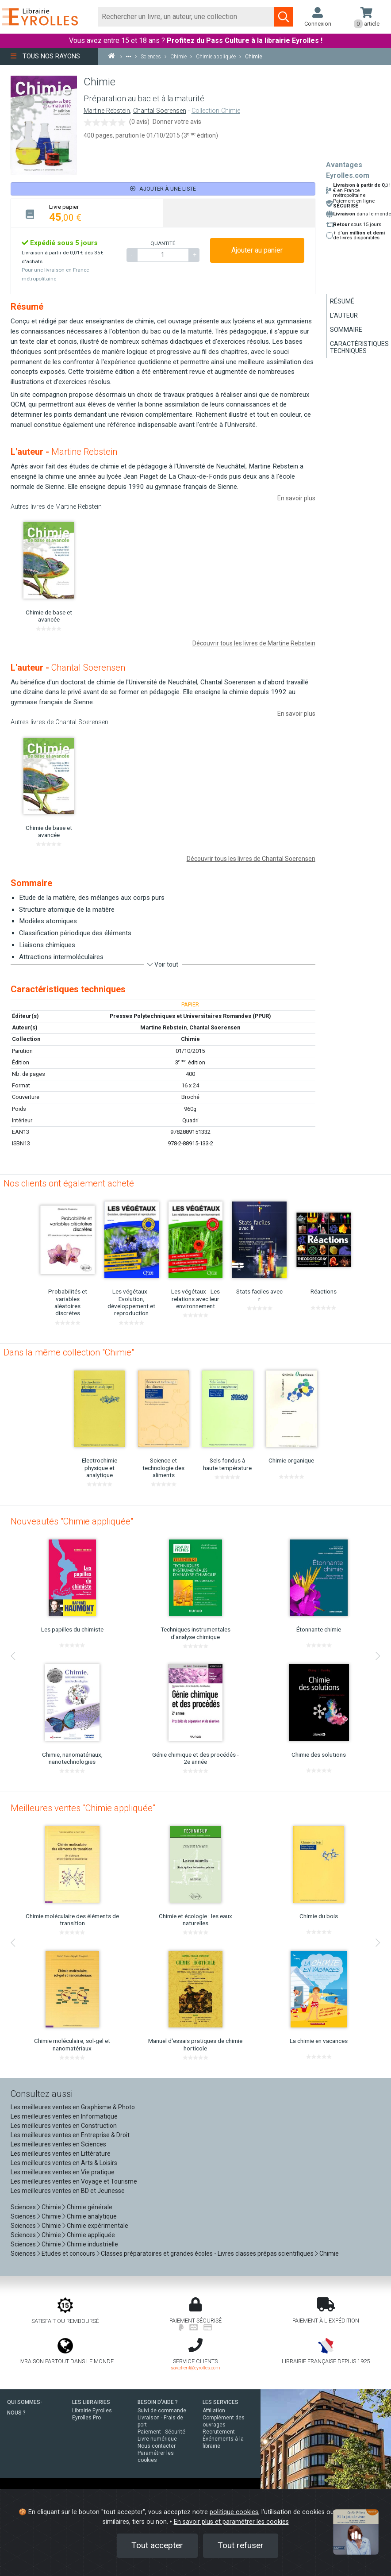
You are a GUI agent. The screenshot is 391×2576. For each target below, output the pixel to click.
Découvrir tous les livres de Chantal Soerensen (251, 858)
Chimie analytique (92, 2216)
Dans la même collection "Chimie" (69, 1352)
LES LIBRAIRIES (91, 2402)
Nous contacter (157, 2446)
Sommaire (346, 329)
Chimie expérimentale (97, 2225)
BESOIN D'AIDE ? (158, 2402)
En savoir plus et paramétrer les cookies (231, 2522)
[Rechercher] (186, 17)
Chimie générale (89, 2207)
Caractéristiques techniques (359, 347)
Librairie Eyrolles (92, 2410)
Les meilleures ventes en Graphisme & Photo (73, 2107)
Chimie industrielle (92, 2244)
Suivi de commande (162, 2410)
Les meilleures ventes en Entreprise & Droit (70, 2134)
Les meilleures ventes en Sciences (58, 2144)
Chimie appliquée (91, 2234)
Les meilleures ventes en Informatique (64, 2116)
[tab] (87, 213)
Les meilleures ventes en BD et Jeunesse (68, 2190)
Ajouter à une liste (163, 188)
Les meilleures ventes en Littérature (61, 2153)
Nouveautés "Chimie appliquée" (72, 1521)
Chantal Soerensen (159, 111)
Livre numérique (157, 2439)
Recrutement (219, 2432)
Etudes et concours (68, 2253)
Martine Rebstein (107, 111)
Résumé (342, 301)
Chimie (190, 1039)
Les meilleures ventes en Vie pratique (63, 2172)
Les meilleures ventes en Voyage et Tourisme (74, 2181)
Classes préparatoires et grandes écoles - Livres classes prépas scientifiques (207, 2253)
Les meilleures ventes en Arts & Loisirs (64, 2162)
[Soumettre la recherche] (283, 17)
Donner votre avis (177, 121)
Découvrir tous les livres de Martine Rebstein (253, 643)
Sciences (24, 2207)
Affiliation (214, 2410)
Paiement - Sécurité (161, 2432)
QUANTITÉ (162, 243)
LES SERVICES (220, 2402)
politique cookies (234, 2512)
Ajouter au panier (257, 250)
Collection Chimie (216, 111)
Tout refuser (241, 2545)
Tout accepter (157, 2545)
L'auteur (344, 315)
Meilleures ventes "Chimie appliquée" (83, 1808)
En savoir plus (296, 498)
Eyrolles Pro (86, 2418)
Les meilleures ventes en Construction (64, 2125)
